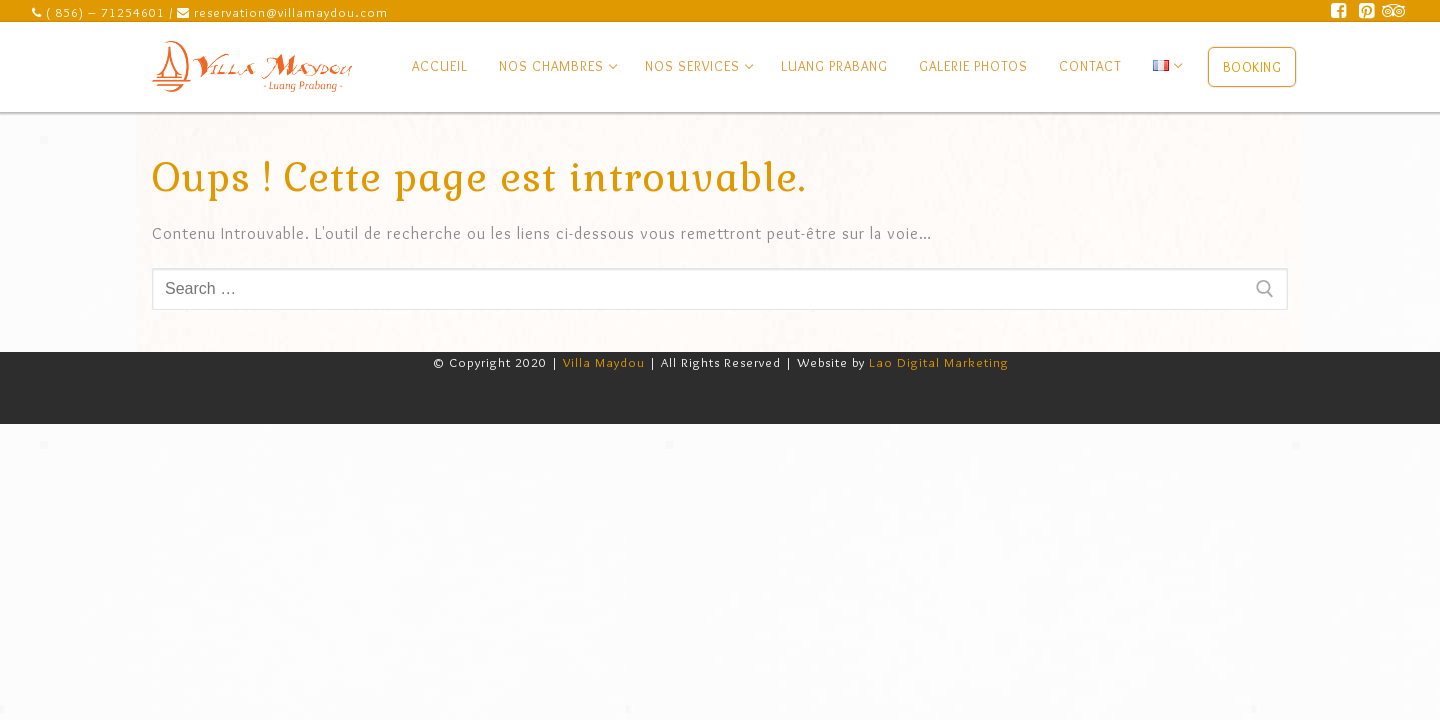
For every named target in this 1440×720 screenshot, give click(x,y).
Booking (1252, 67)
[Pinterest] (1367, 11)
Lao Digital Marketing (939, 362)
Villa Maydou (604, 362)
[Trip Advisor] (1394, 11)
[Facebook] (1339, 11)
